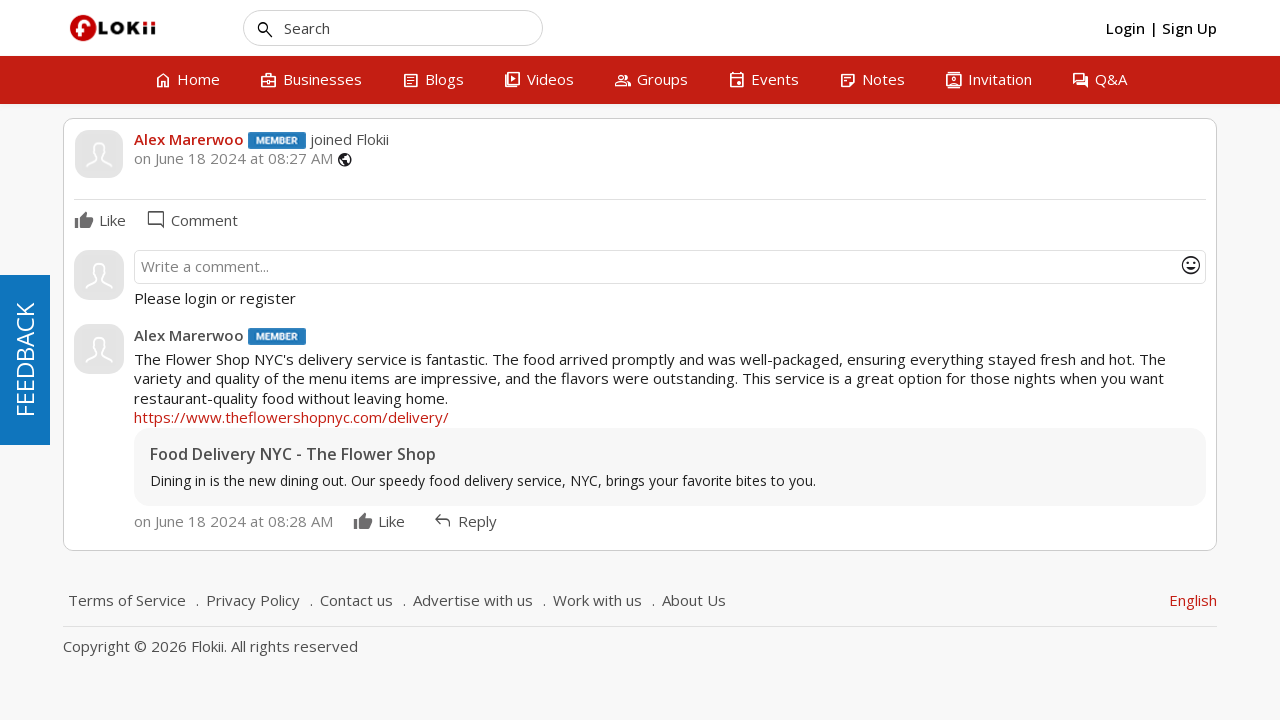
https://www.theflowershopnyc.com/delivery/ (291, 417)
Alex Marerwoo (189, 139)
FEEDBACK (24, 360)
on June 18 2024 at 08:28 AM (233, 521)
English (1193, 600)
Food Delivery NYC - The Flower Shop (293, 454)
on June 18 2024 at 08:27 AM (233, 158)
